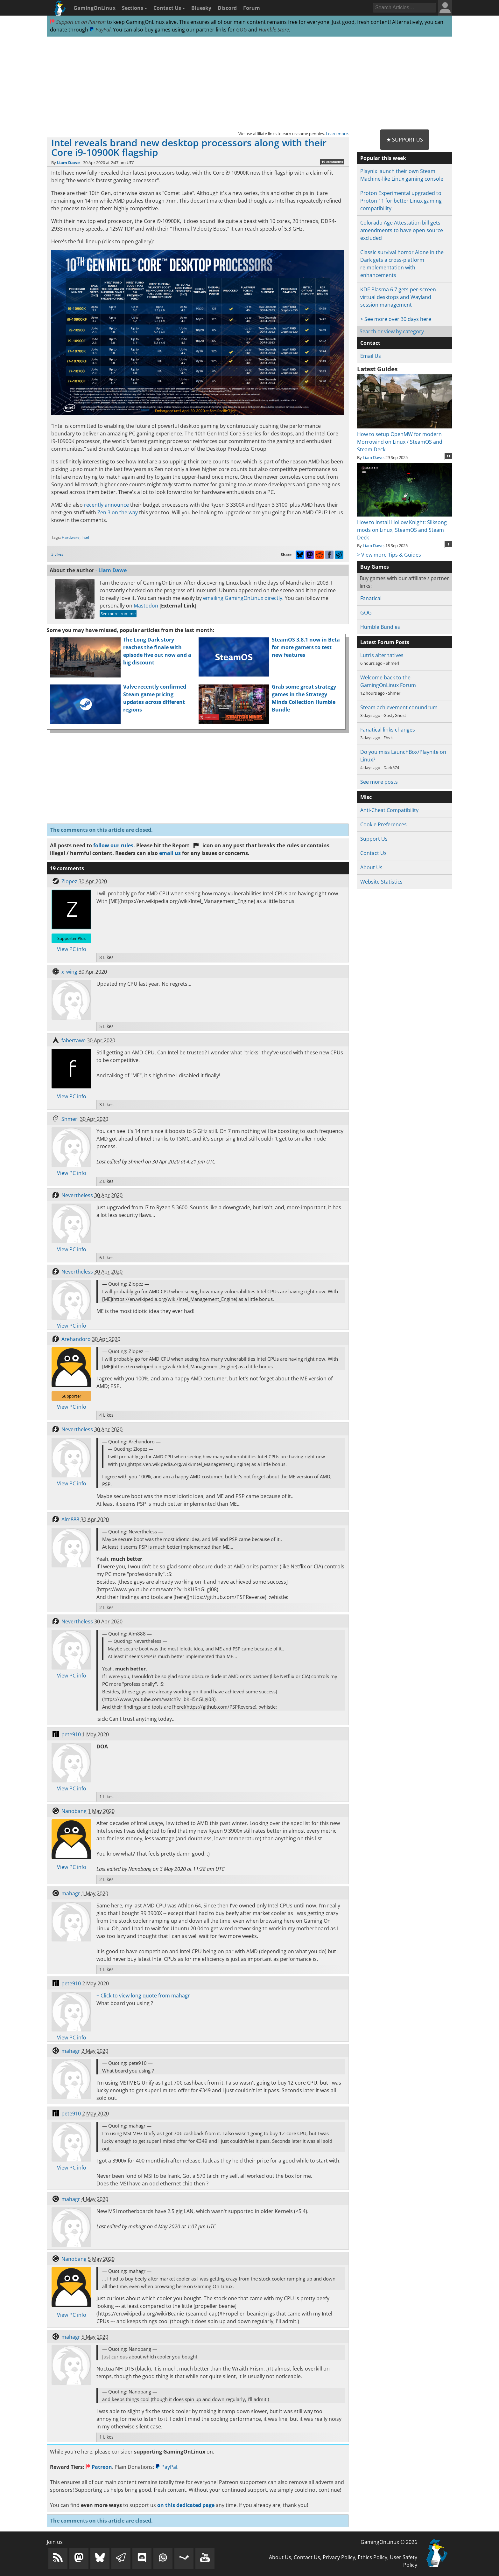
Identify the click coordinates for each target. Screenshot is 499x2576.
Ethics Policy (372, 2557)
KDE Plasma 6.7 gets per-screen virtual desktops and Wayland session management (398, 297)
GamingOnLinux (95, 7)
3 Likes (57, 554)
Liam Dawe (68, 162)
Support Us (374, 838)
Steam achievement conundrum (399, 707)
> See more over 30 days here (395, 319)
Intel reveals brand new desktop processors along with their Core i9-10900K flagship (189, 147)
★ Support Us (404, 139)
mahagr (70, 1893)
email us (170, 853)
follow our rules (113, 845)
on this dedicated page (185, 2505)
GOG (241, 29)
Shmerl (70, 1118)
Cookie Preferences (383, 824)
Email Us (370, 355)
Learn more (337, 133)
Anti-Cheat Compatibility (389, 810)
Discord (227, 7)
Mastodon (146, 605)
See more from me (118, 613)
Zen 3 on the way (117, 512)
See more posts (379, 781)
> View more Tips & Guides (389, 554)
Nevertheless (77, 1195)
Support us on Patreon (78, 21)
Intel (85, 537)
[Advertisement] (249, 83)
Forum (251, 7)
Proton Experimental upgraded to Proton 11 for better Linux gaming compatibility (401, 201)
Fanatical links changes (387, 729)
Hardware (71, 537)
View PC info (71, 949)
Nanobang (74, 1811)
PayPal (99, 29)
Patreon (99, 2466)
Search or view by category (392, 331)
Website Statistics (381, 881)
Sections (134, 7)
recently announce (106, 504)
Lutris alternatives (382, 655)
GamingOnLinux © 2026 (389, 2541)
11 (448, 456)
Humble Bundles (380, 626)
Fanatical (371, 598)
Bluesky (201, 7)
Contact (370, 342)
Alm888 (70, 1519)
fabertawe (73, 1040)
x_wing (69, 971)
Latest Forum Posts (384, 642)
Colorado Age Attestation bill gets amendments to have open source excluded (401, 230)
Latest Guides (377, 369)
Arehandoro (76, 1339)
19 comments (332, 161)
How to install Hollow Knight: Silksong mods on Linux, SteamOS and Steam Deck (404, 526)
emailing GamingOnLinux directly (242, 597)
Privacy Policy (339, 2557)
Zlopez (69, 881)
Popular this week (383, 158)
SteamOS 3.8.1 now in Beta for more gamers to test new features (306, 647)
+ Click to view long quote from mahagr (143, 1995)
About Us (371, 867)
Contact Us (169, 7)
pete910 (71, 1734)
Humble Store (274, 29)
